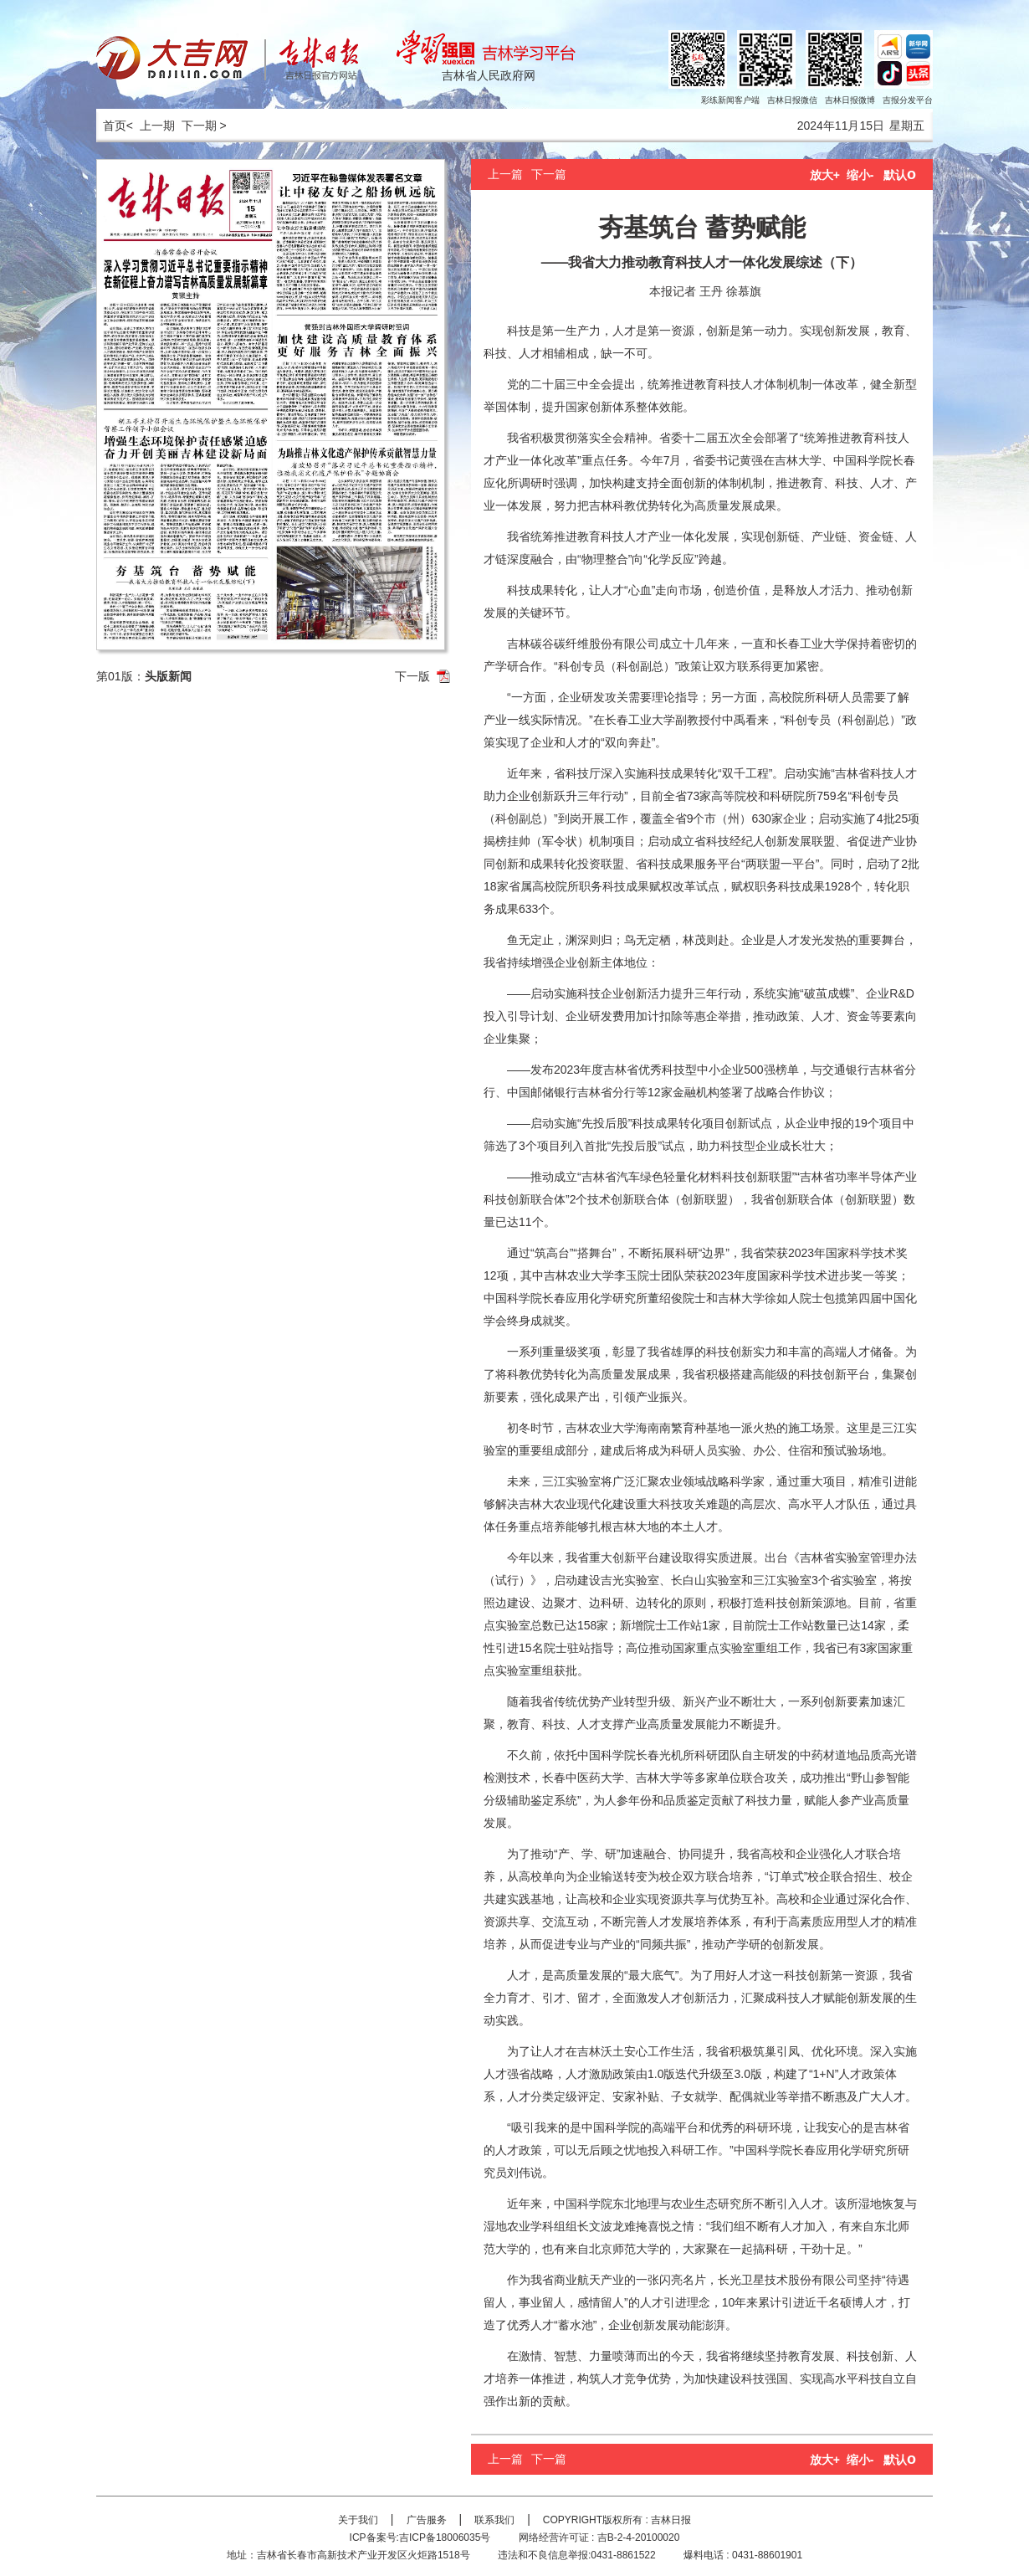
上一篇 (505, 174)
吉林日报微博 (850, 100)
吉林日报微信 (792, 100)
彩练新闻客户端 (730, 100)
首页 (111, 125)
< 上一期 (150, 125)
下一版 (412, 676)
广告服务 (427, 2520)
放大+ (825, 175)
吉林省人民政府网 (488, 75)
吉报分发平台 (908, 100)
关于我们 (358, 2520)
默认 (899, 175)
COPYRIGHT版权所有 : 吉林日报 (617, 2520)
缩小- (860, 175)
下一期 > (204, 125)
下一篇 (548, 174)
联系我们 (494, 2520)
